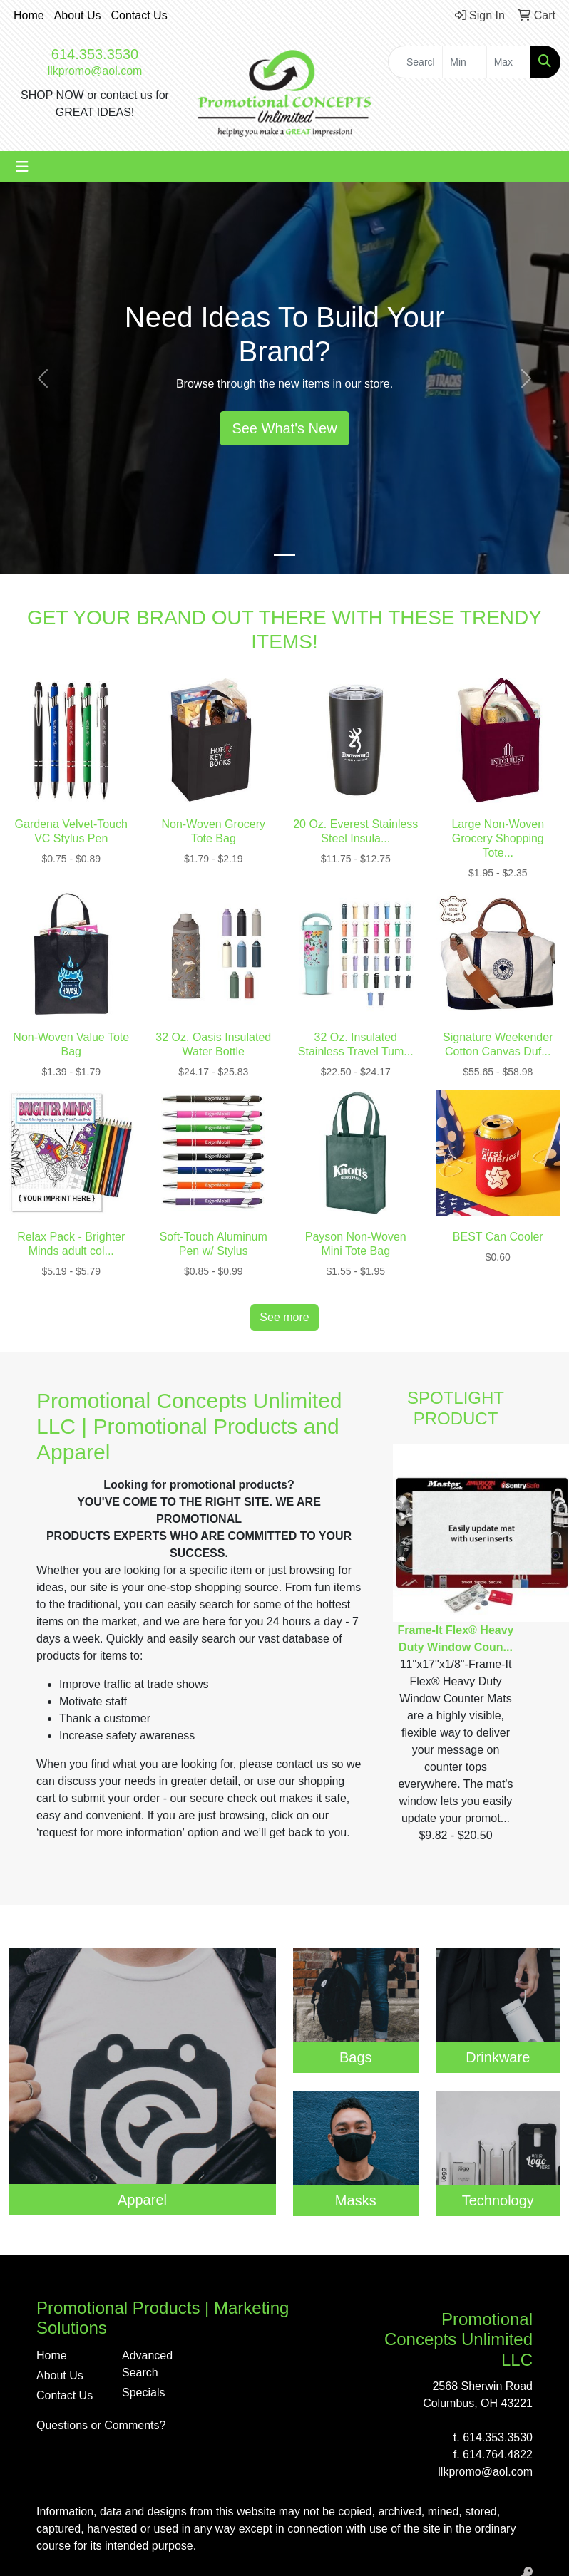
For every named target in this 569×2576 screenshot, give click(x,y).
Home (29, 15)
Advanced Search (147, 2364)
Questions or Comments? (100, 2425)
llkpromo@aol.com (95, 71)
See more (284, 1317)
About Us (77, 15)
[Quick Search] (415, 62)
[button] (43, 378)
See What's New (284, 428)
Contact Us (139, 15)
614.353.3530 (94, 54)
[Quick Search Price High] (508, 62)
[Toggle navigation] (22, 167)
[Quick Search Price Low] (464, 62)
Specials (143, 2392)
